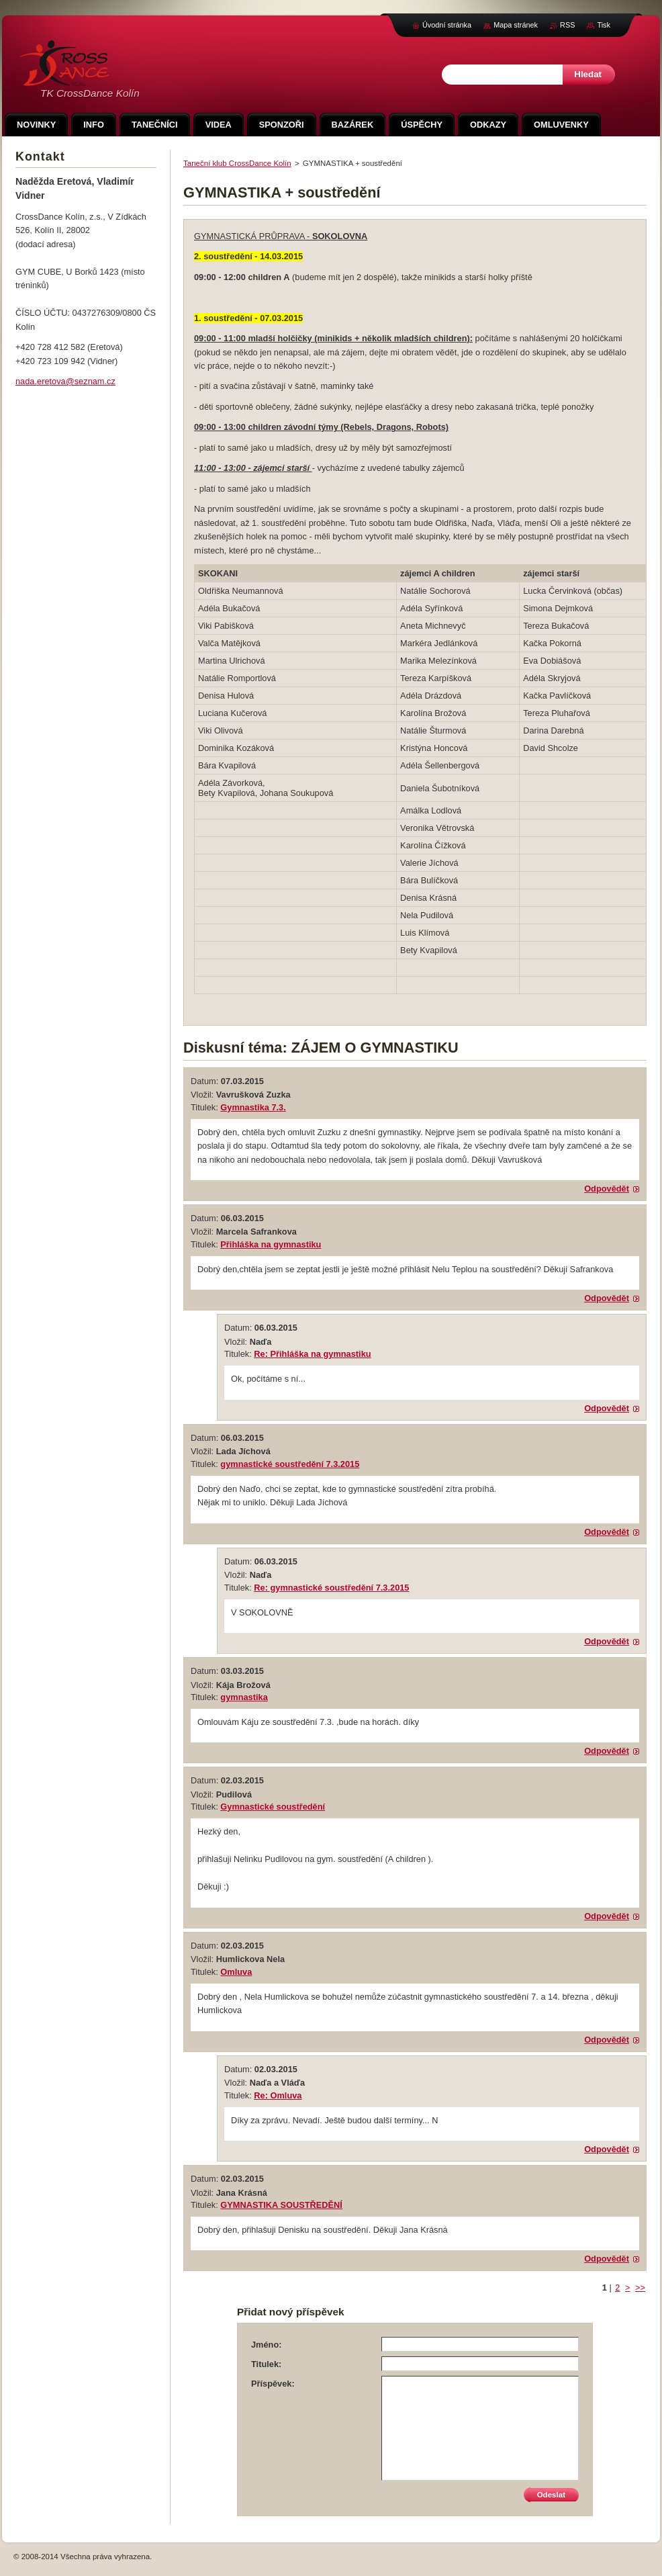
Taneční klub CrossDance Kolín (237, 163)
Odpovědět (606, 1189)
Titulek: (266, 2364)
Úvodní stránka (446, 25)
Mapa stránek (515, 25)
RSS (567, 25)
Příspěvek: (273, 2384)
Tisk (603, 25)
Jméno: (266, 2345)
